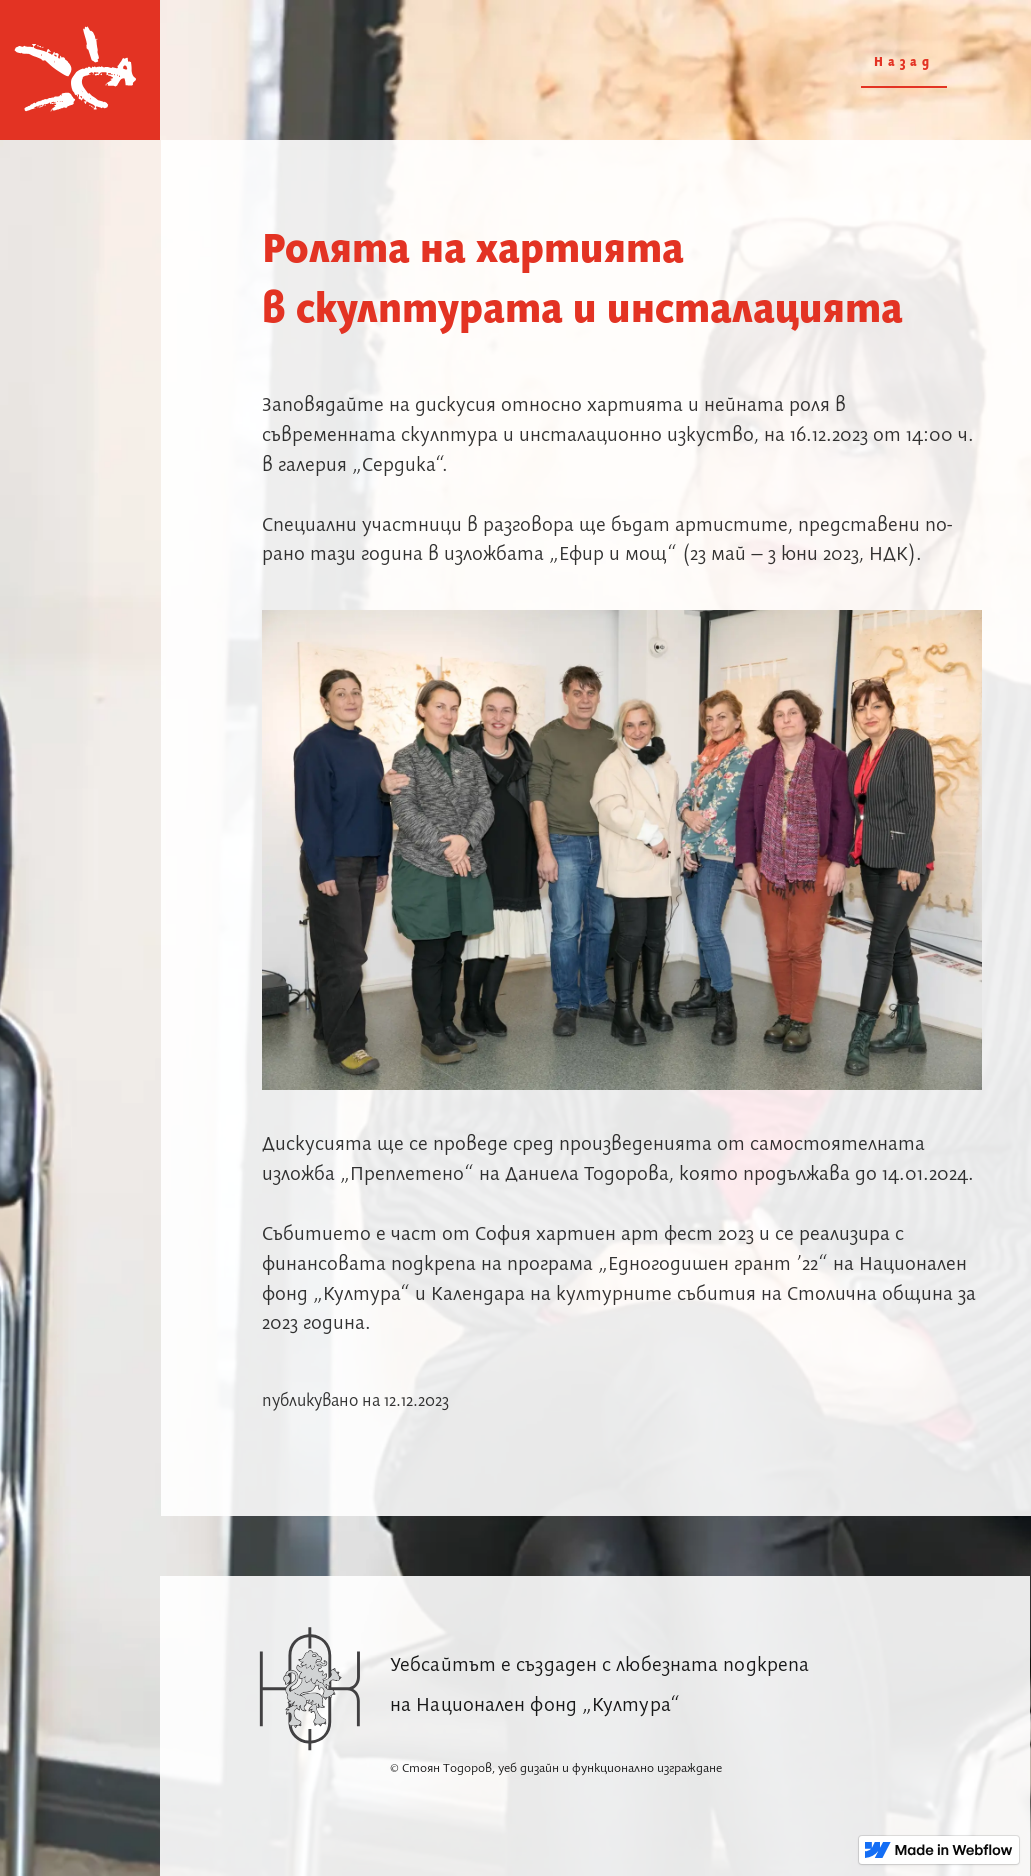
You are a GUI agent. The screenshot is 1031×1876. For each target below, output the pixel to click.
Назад (904, 62)
